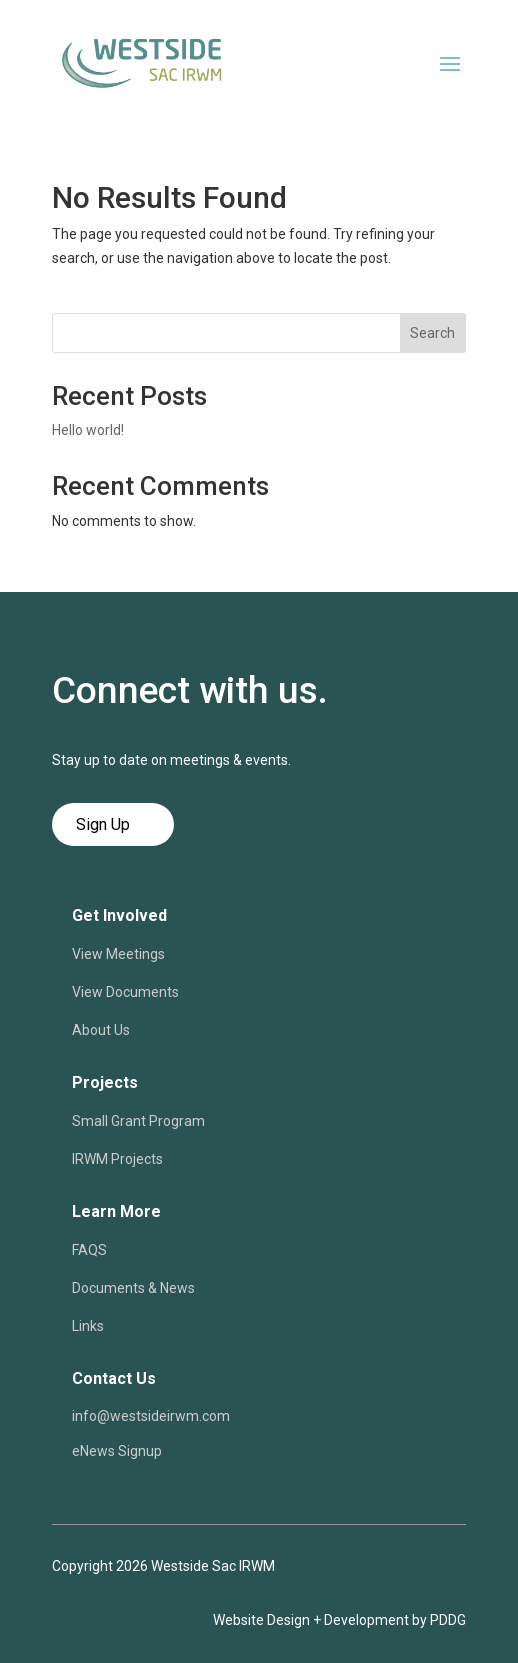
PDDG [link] (448, 1620)
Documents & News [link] (133, 1288)
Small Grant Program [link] (138, 1121)
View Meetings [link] (118, 954)
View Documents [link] (125, 992)
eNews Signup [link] (117, 1451)
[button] (450, 63)
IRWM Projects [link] (117, 1159)
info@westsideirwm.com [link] (151, 1416)
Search (432, 333)
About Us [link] (101, 1030)
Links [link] (88, 1326)
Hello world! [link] (88, 430)
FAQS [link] (89, 1250)
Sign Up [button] (103, 824)
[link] (142, 90)
